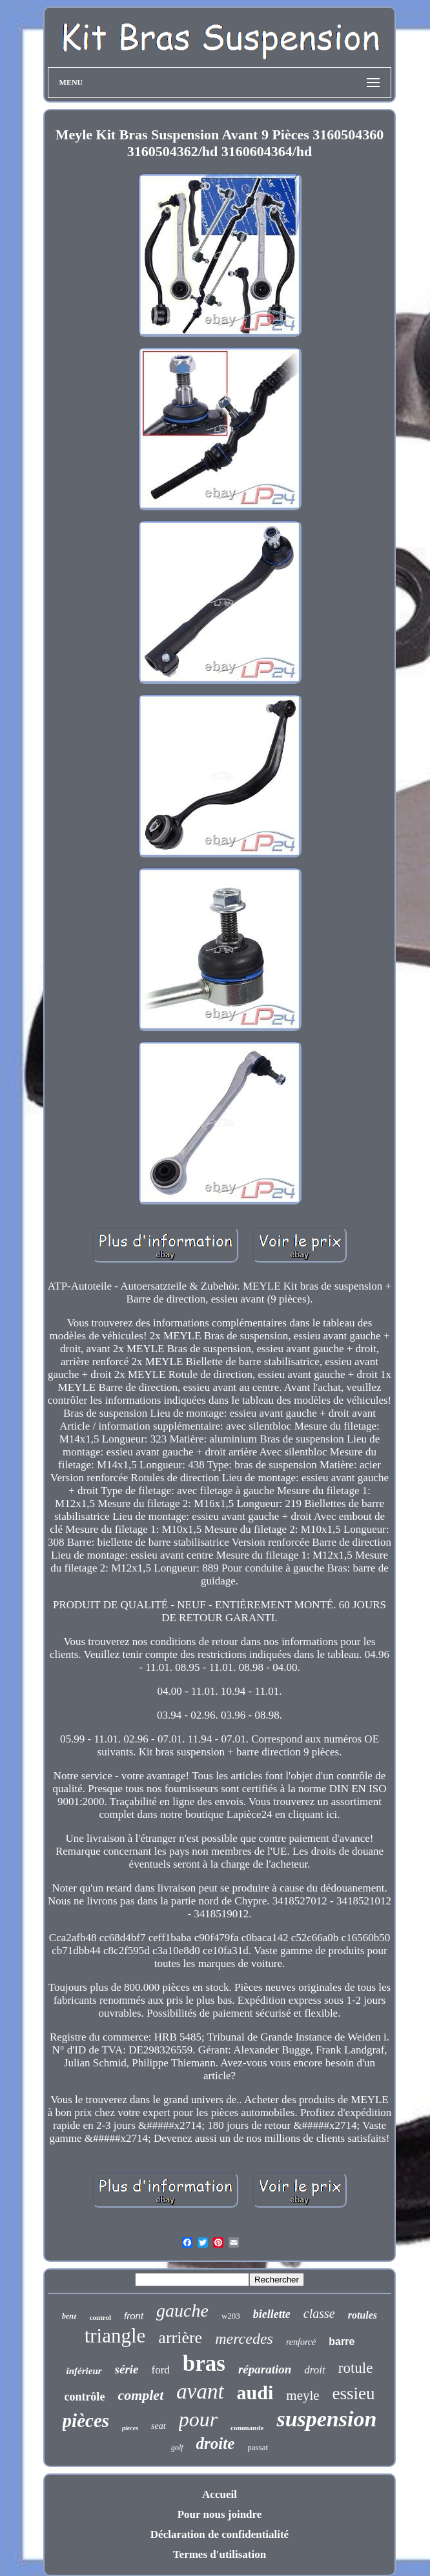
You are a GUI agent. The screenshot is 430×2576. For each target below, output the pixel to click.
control (100, 2317)
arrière (180, 2337)
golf (177, 2447)
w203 (230, 2316)
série (127, 2369)
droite (215, 2443)
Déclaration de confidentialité (219, 2534)
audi (255, 2392)
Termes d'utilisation (219, 2554)
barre (341, 2341)
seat (158, 2426)
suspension (326, 2419)
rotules (362, 2315)
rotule (355, 2368)
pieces (130, 2427)
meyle (302, 2395)
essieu (354, 2393)
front (133, 2315)
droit (314, 2370)
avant (199, 2391)
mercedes (244, 2338)
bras (204, 2363)
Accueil (219, 2494)
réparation (264, 2369)
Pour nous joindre (220, 2514)
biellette (272, 2314)
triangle (115, 2335)
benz (69, 2316)
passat (257, 2447)
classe (319, 2313)
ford (161, 2370)
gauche (182, 2311)
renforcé (301, 2342)
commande (246, 2427)
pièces (86, 2420)
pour (198, 2419)
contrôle (84, 2396)
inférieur (84, 2371)
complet (140, 2395)
